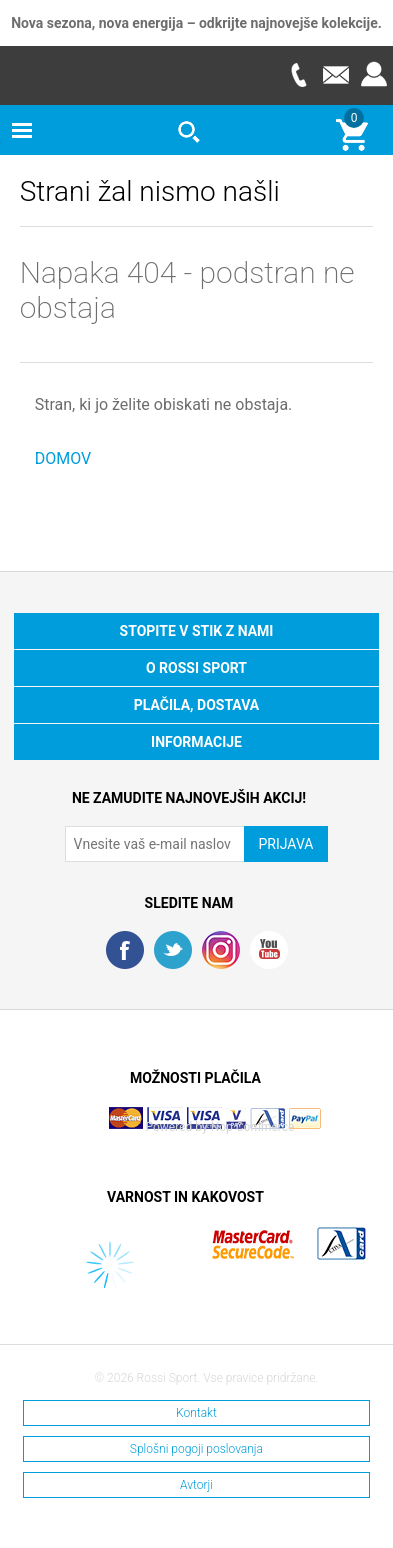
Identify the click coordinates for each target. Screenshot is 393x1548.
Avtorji (196, 1485)
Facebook (125, 950)
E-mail (336, 74)
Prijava (374, 74)
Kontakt (196, 1413)
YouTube (269, 950)
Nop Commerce (253, 1127)
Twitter (173, 950)
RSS (221, 950)
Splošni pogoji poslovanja (196, 1449)
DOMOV (63, 458)
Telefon (298, 74)
